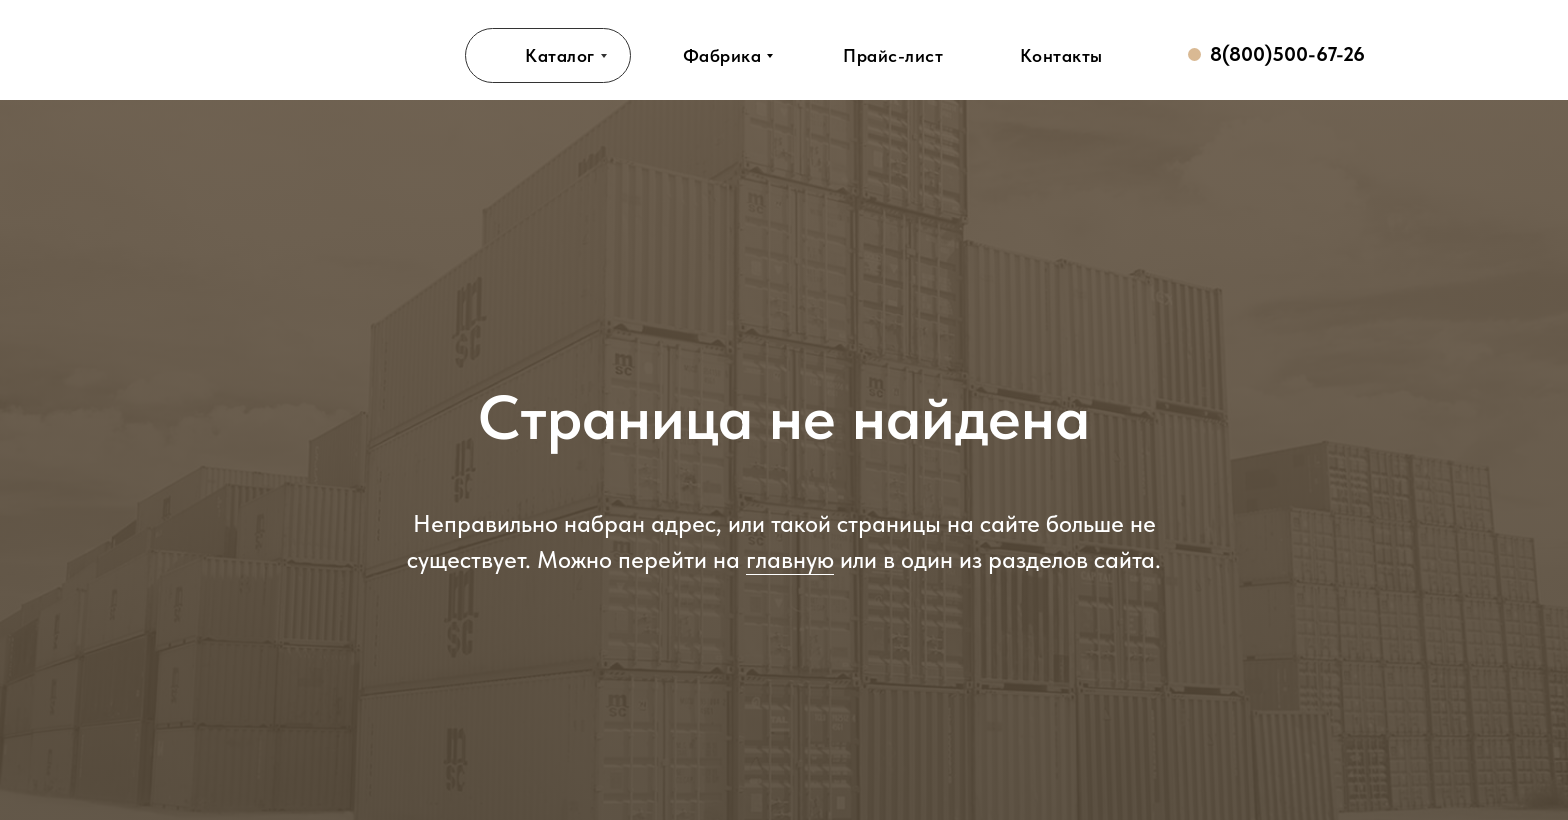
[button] (893, 55)
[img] (301, 55)
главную (790, 559)
